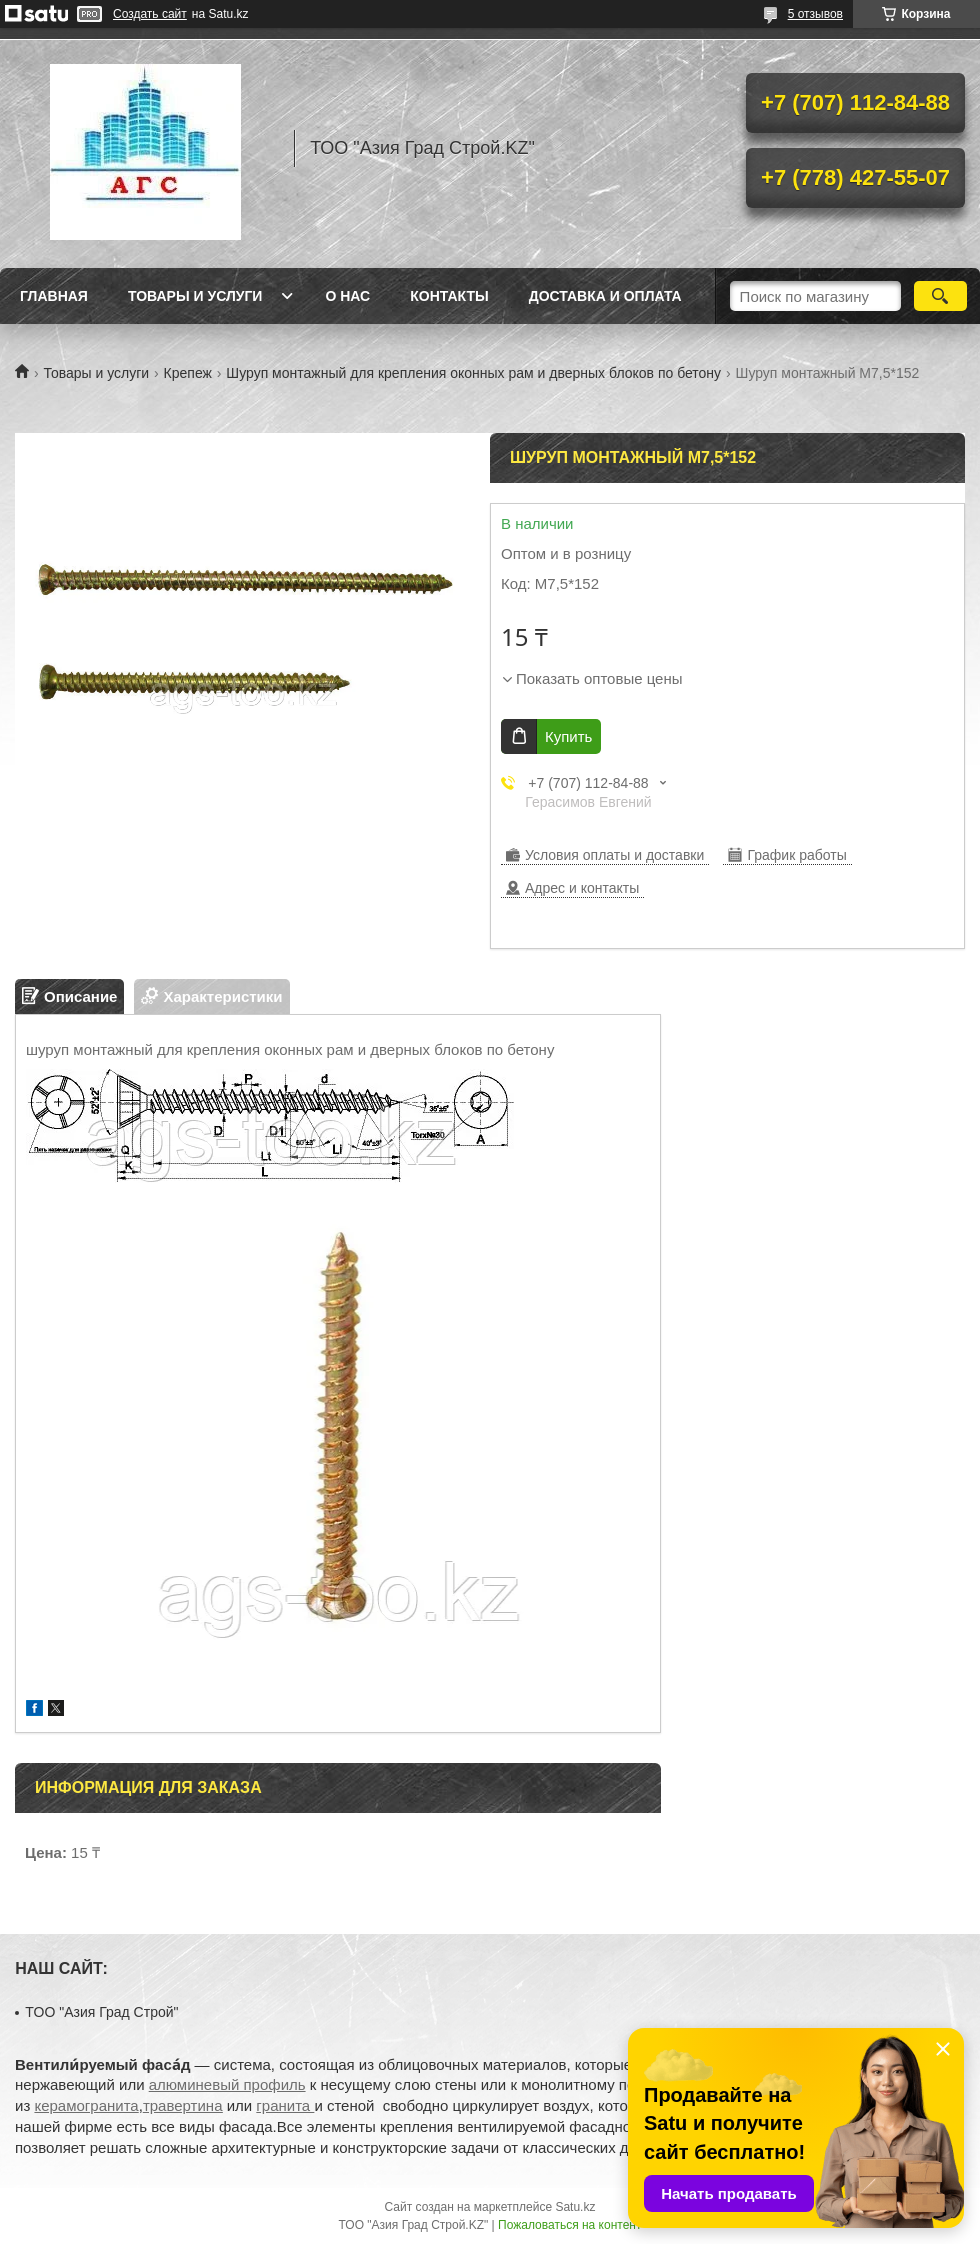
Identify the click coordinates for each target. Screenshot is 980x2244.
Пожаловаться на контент (569, 2225)
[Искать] (940, 296)
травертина (183, 2105)
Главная (54, 296)
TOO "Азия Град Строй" (101, 2012)
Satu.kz (575, 2207)
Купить (568, 736)
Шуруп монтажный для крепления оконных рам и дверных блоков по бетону (473, 373)
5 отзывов (815, 14)
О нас (347, 296)
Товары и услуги (195, 296)
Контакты (449, 296)
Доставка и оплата (605, 296)
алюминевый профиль (227, 2084)
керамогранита (86, 2105)
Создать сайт (150, 14)
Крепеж (188, 373)
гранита (285, 2105)
